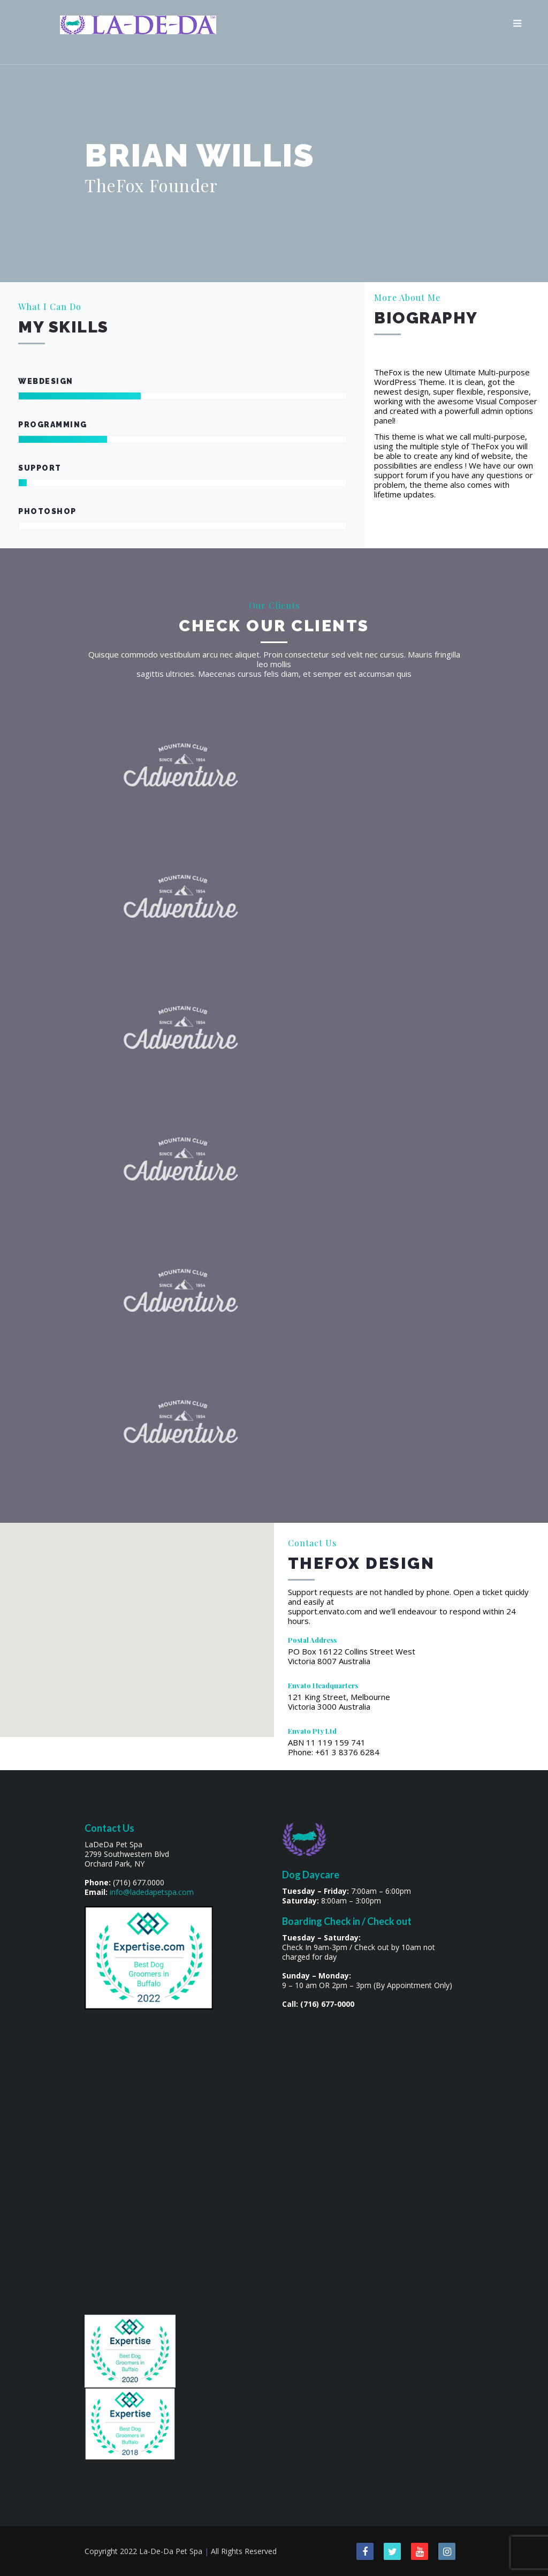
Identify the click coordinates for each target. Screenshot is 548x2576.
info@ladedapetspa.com (152, 1892)
